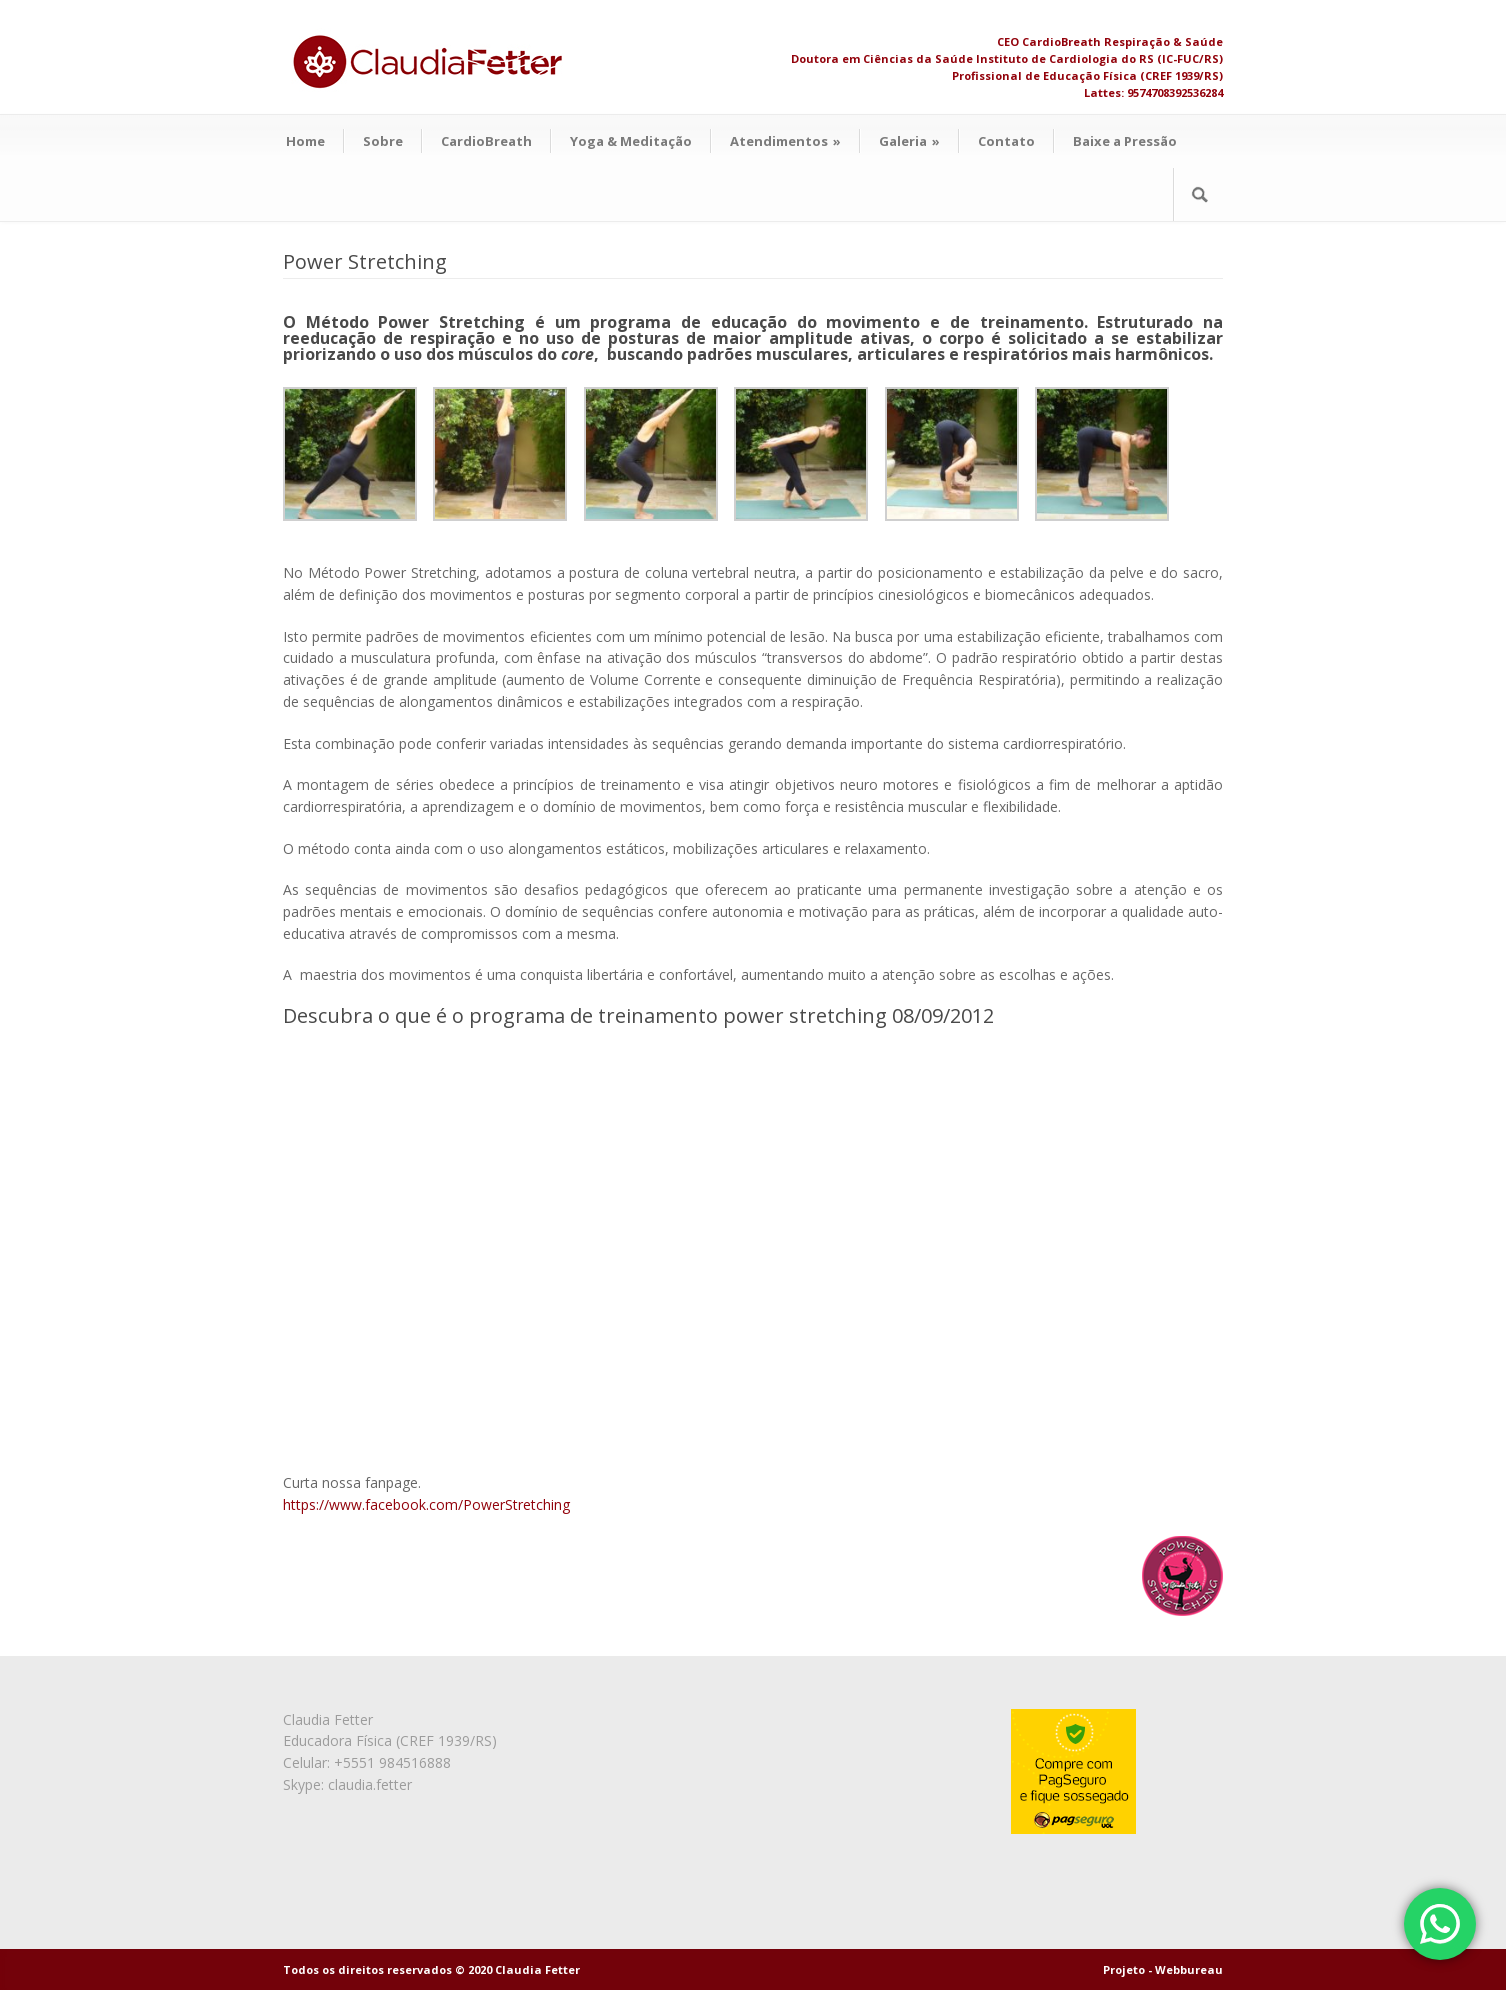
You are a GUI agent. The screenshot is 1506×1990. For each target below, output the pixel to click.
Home (305, 141)
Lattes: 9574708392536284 (1153, 92)
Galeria (909, 141)
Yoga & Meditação (631, 141)
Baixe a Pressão (1125, 141)
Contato (1006, 141)
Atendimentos (785, 141)
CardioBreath (486, 141)
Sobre (383, 141)
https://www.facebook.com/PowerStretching (426, 1504)
